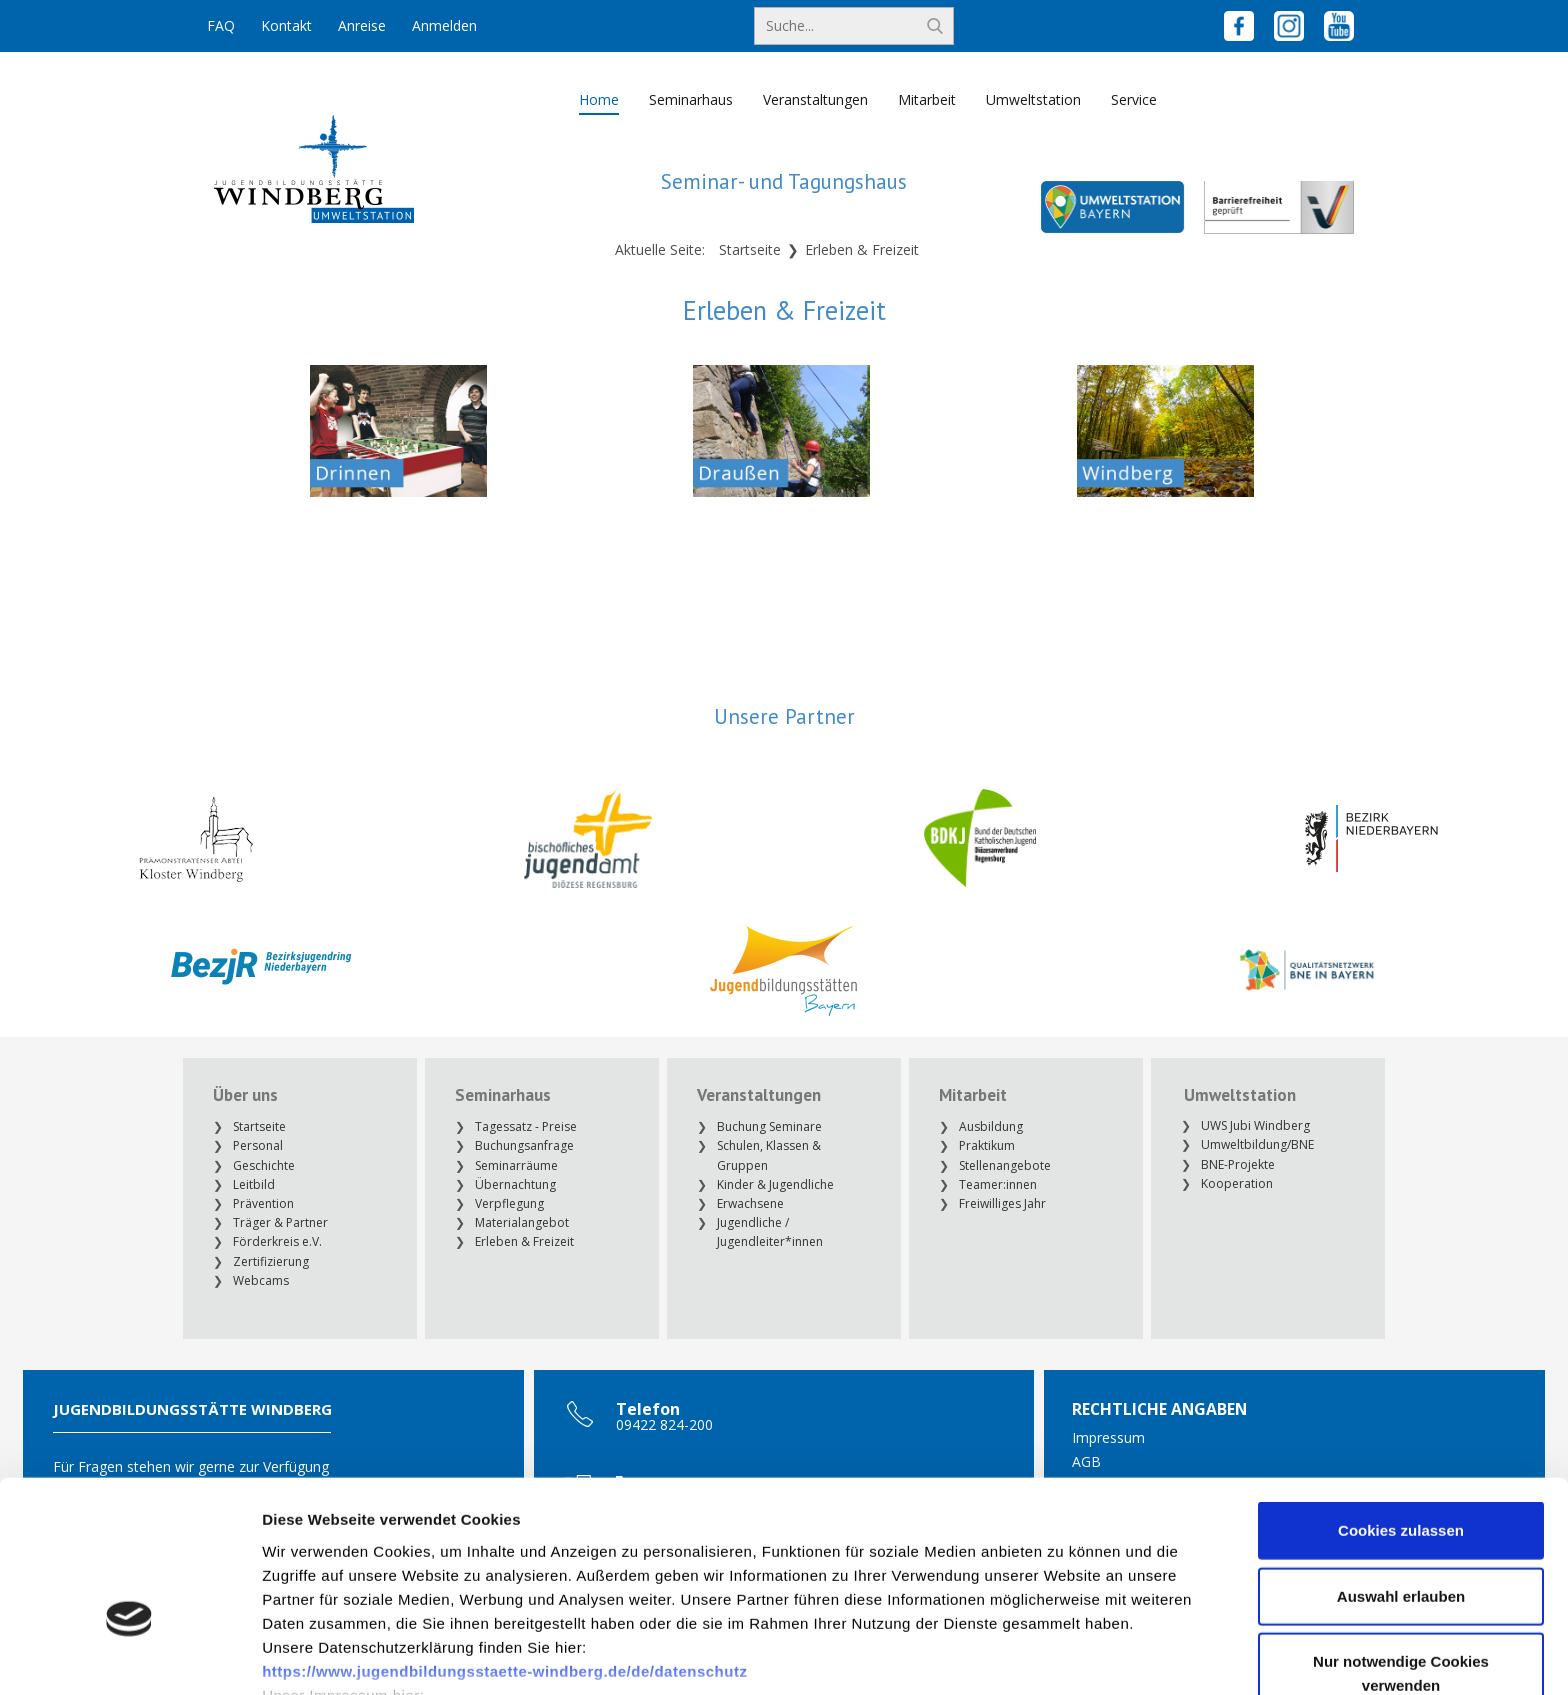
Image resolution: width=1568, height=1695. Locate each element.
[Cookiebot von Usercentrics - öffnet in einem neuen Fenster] (129, 1656)
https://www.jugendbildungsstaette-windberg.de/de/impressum (500, 1593)
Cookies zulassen (1401, 1405)
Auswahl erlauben (1401, 1470)
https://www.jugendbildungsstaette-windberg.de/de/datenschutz (504, 1545)
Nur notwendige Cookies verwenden (1401, 1548)
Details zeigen (1063, 1655)
